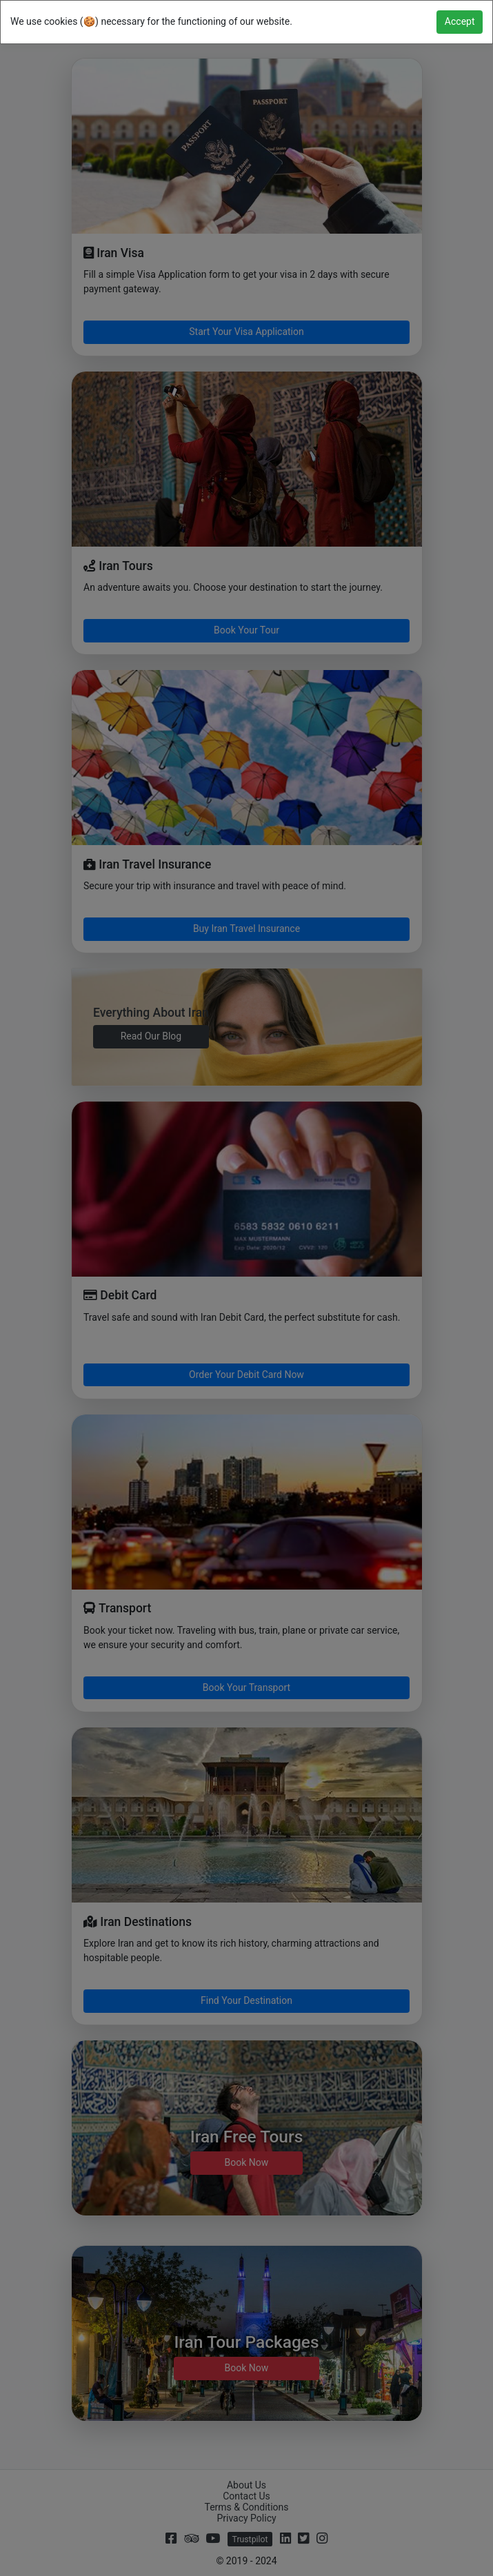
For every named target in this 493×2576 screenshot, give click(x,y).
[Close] (459, 22)
